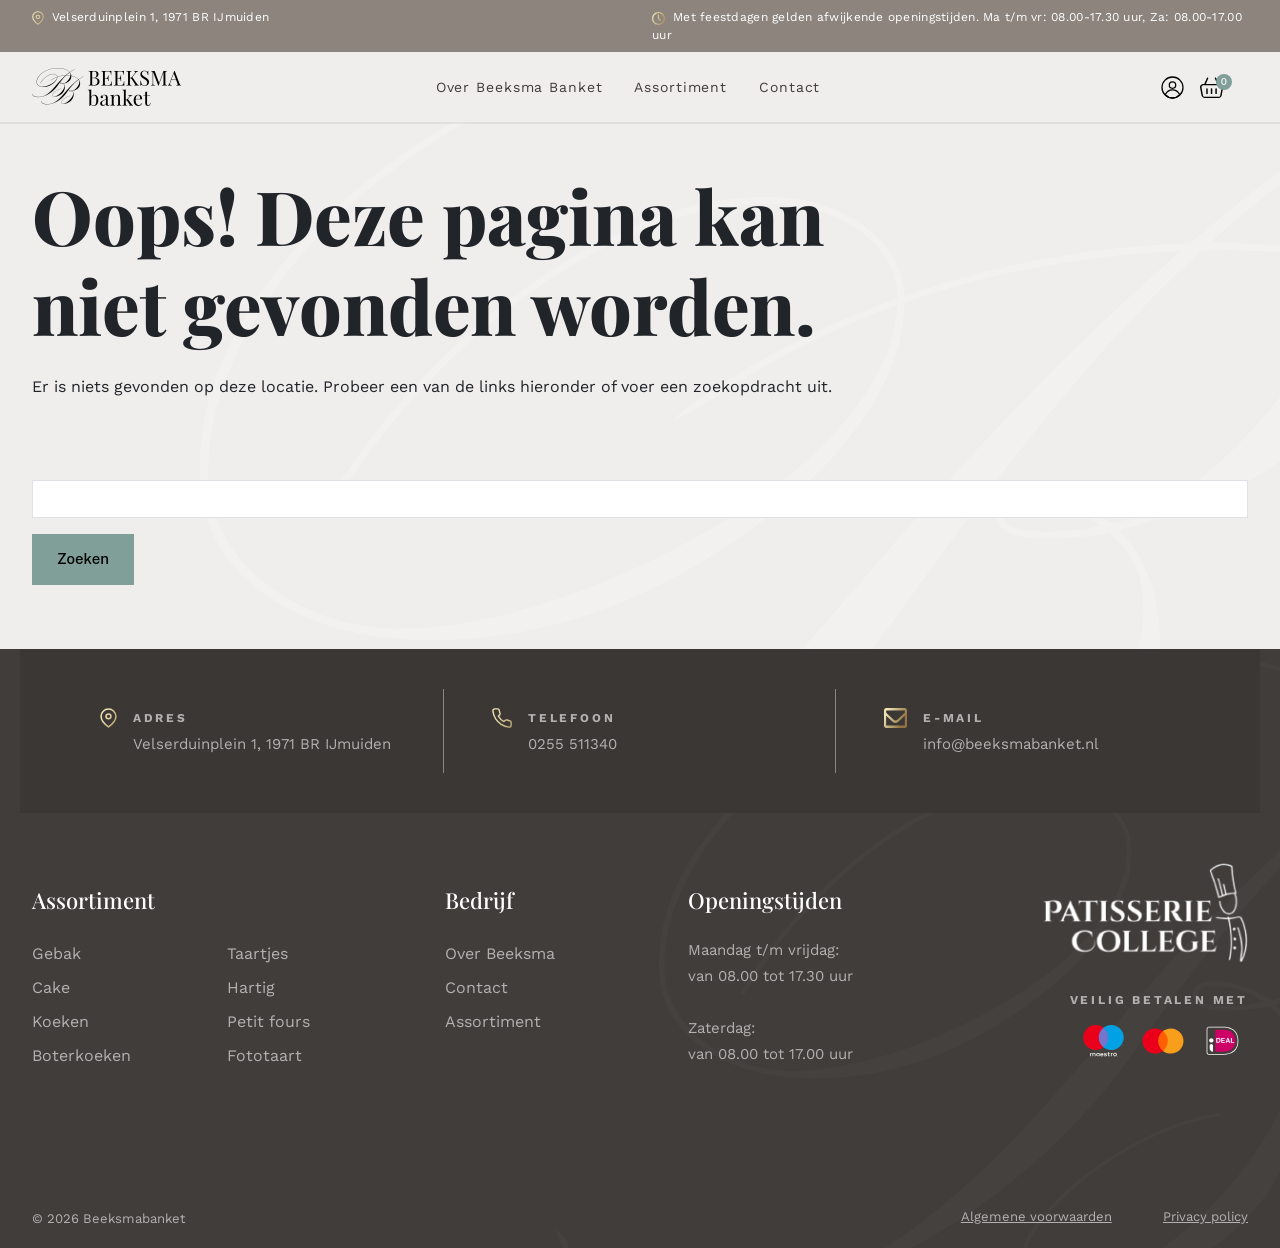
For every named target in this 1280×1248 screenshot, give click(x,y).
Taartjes (257, 953)
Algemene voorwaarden (1036, 1216)
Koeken (60, 1021)
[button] (1204, 87)
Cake (51, 987)
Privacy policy (1205, 1216)
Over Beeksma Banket (519, 87)
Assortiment (680, 87)
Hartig (251, 987)
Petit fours (268, 1021)
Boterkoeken (81, 1055)
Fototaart (264, 1055)
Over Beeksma (500, 953)
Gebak (56, 953)
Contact (789, 87)
